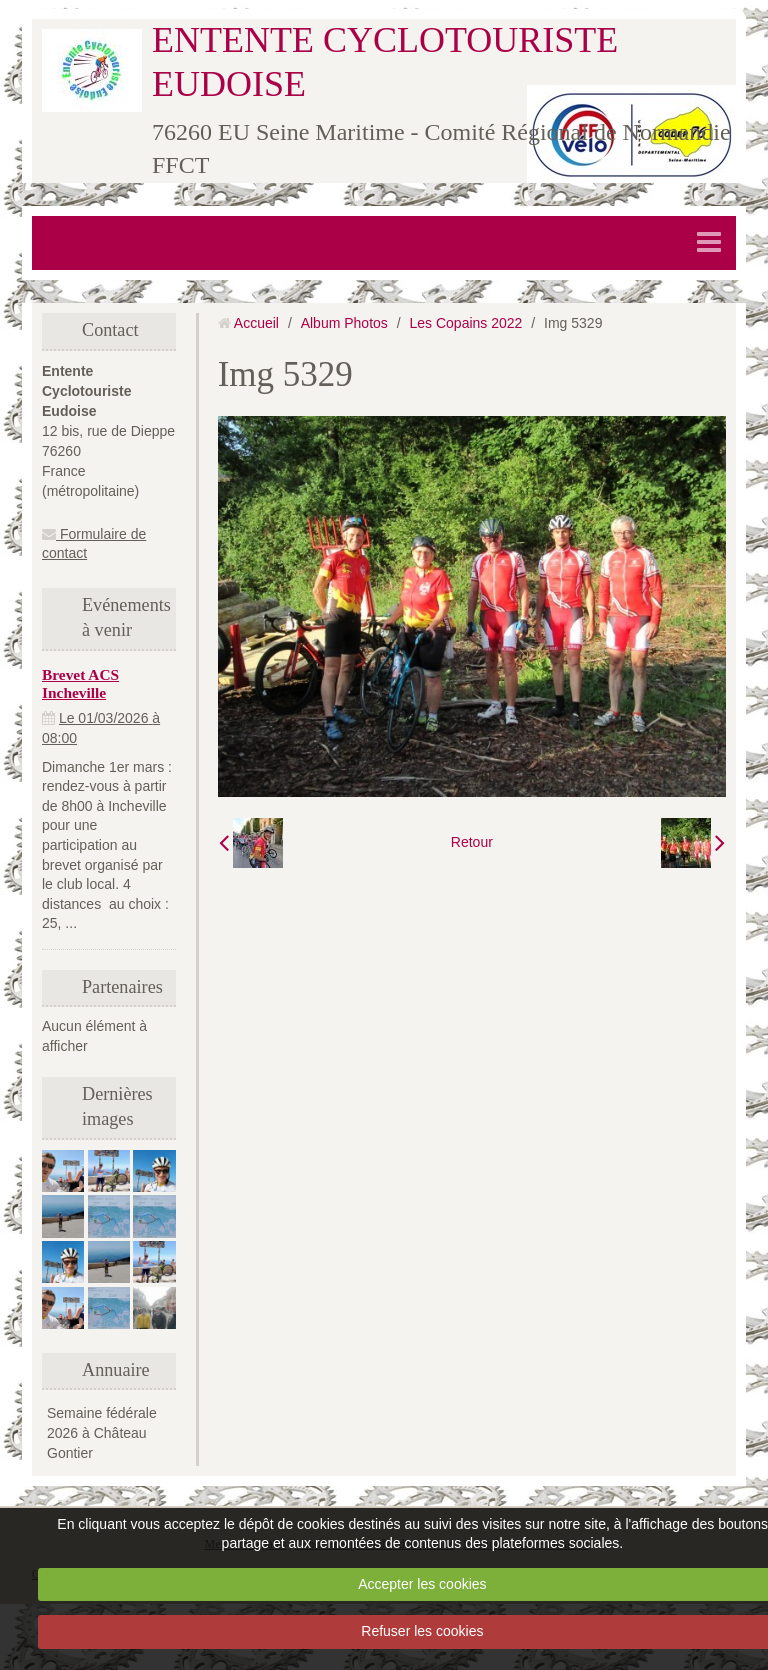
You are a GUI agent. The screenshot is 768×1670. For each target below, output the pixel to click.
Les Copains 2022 (466, 323)
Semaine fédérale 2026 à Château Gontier (102, 1433)
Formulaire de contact (94, 544)
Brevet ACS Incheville (80, 683)
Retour (472, 842)
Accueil (256, 323)
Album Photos (344, 323)
